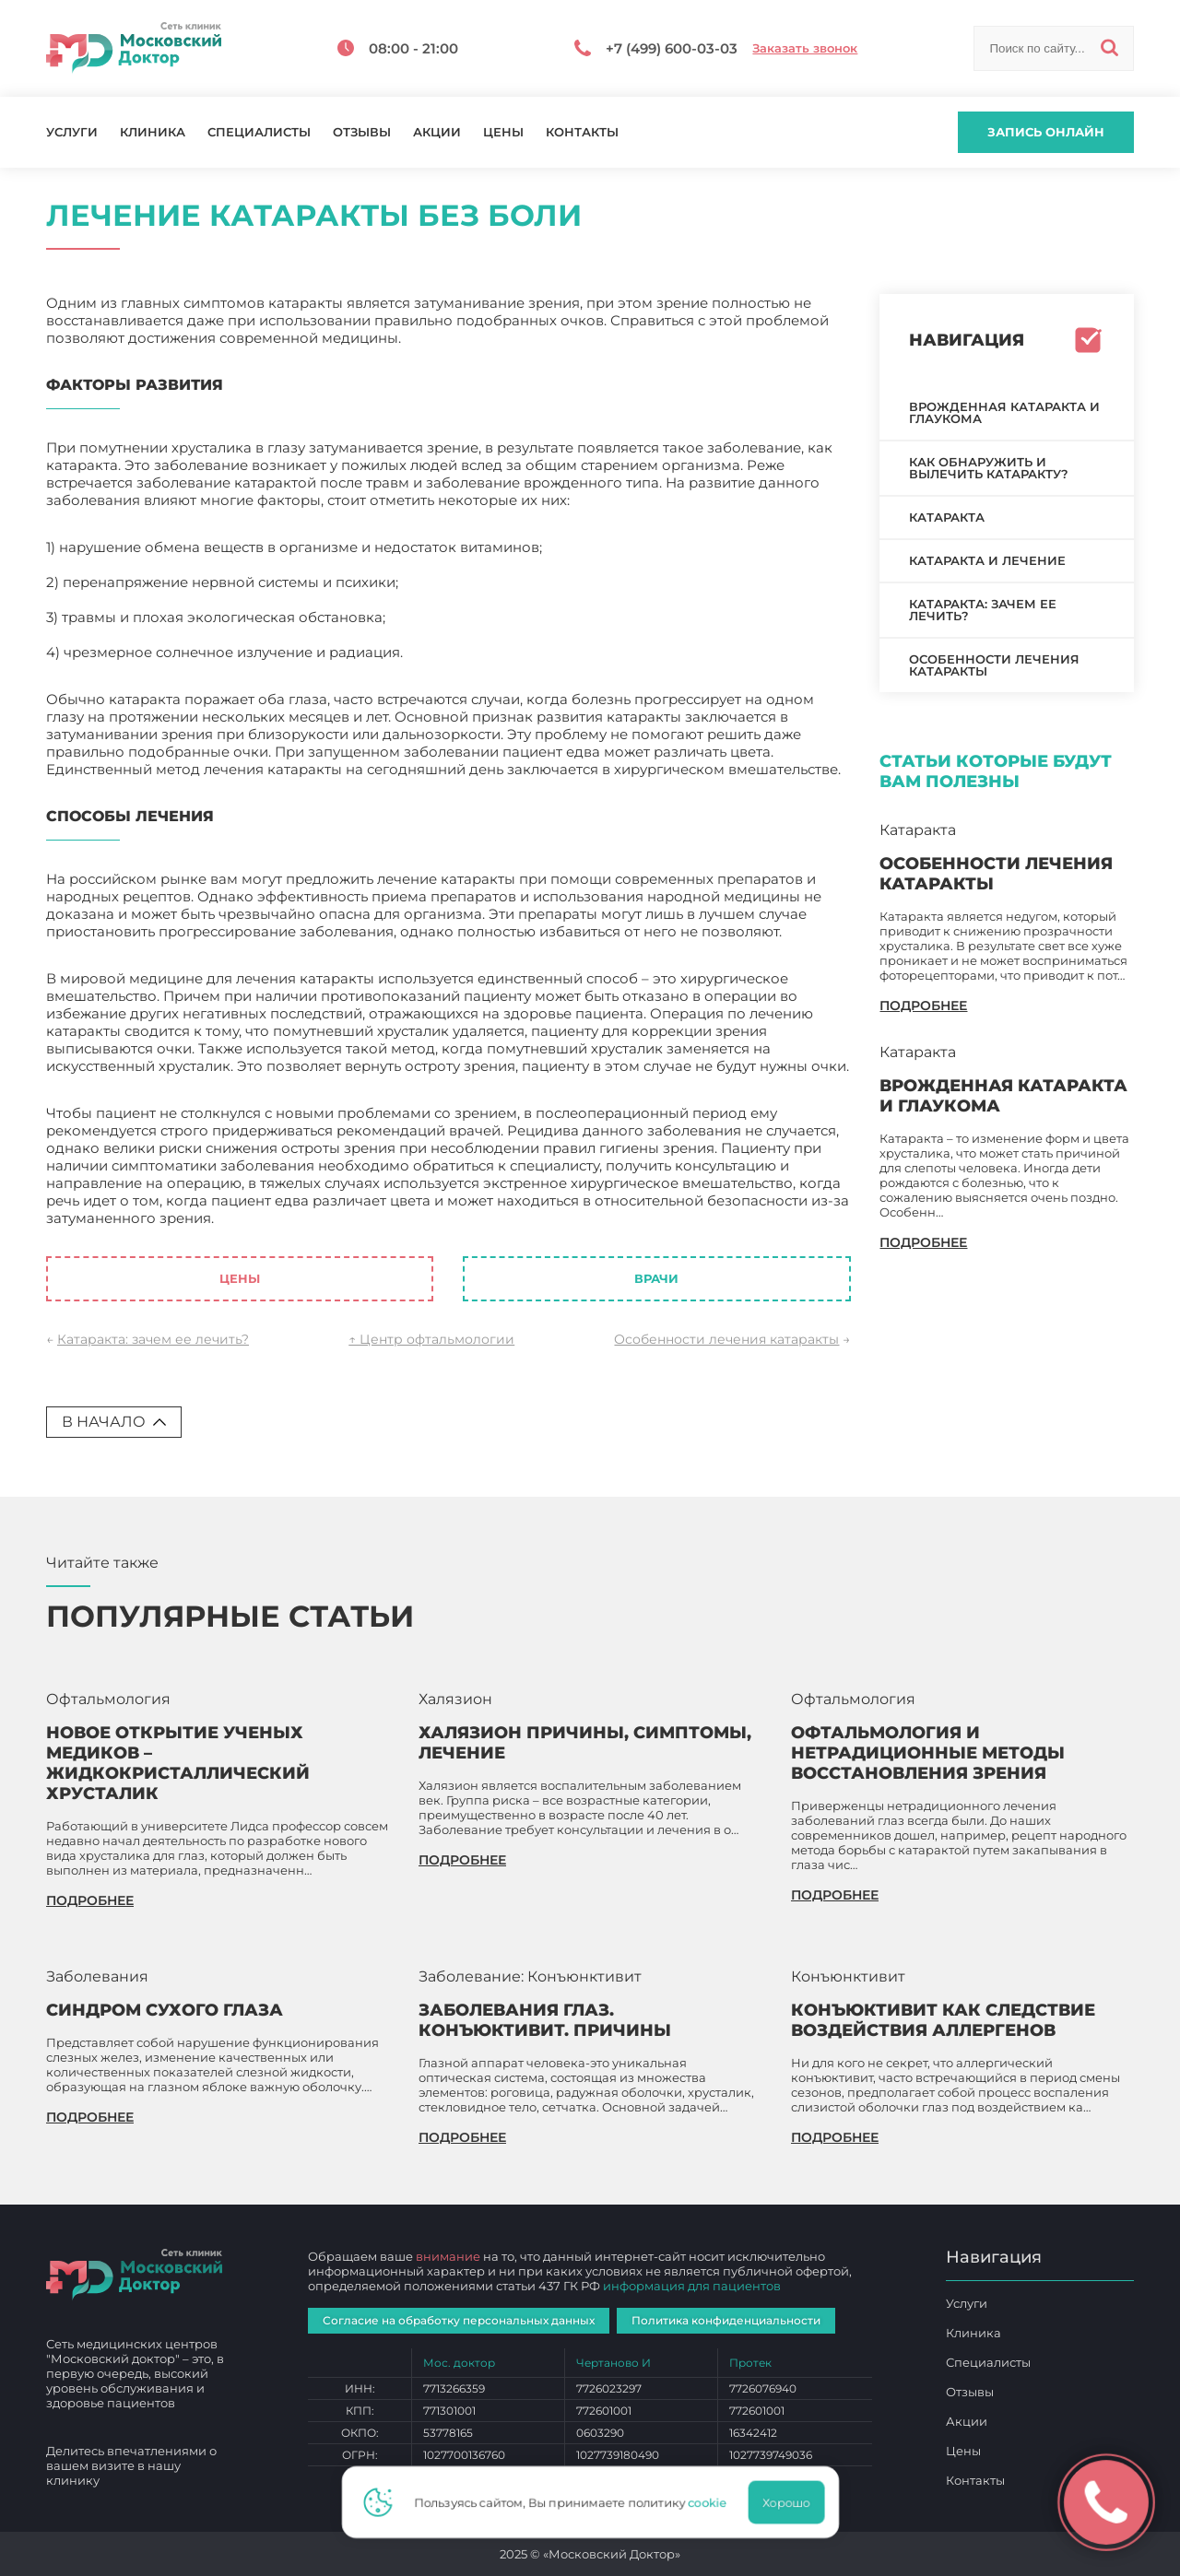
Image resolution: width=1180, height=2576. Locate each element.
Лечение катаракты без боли (322, 1218)
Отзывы (362, 132)
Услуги (72, 132)
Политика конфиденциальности (725, 2320)
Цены (503, 132)
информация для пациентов (692, 2285)
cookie (710, 2502)
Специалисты (259, 132)
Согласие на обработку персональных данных (459, 2320)
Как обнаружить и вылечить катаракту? (988, 467)
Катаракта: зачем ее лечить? (153, 1339)
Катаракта (947, 517)
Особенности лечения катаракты (726, 1339)
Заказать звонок (804, 48)
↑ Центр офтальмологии (431, 1339)
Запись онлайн (1045, 131)
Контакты (582, 132)
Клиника (152, 132)
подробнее (923, 1005)
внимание (448, 2256)
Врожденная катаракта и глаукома (1004, 412)
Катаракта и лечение (987, 560)
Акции (437, 132)
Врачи (656, 1278)
